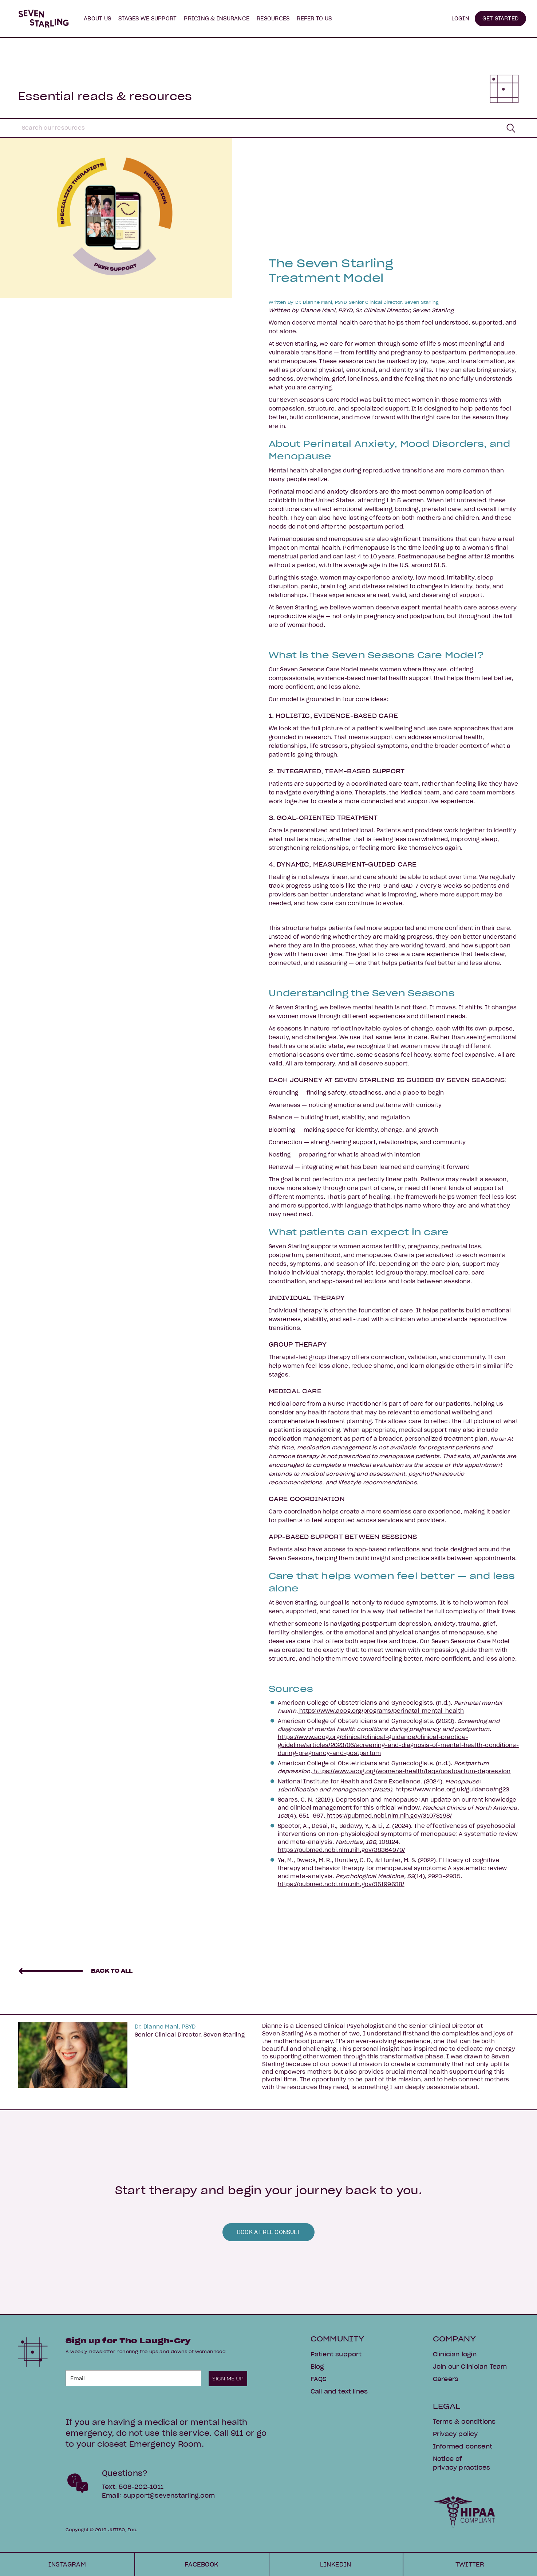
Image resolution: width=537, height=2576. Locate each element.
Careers (445, 2379)
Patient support (336, 2354)
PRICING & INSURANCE (216, 18)
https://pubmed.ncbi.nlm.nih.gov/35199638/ (341, 1884)
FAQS (319, 2379)
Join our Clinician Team (470, 2366)
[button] (97, 18)
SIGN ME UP (228, 2378)
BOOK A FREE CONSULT (268, 2232)
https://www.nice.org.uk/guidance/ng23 (451, 1789)
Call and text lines (339, 2391)
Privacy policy (455, 2434)
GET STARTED (500, 18)
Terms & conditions (464, 2421)
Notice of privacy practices (461, 2463)
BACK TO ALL (112, 1971)
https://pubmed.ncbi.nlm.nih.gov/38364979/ (341, 1850)
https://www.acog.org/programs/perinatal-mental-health (381, 1711)
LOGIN (460, 18)
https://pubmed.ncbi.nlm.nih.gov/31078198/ (388, 1816)
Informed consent (462, 2446)
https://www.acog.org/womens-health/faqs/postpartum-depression (411, 1771)
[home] (43, 19)
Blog (317, 2366)
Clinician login (455, 2354)
